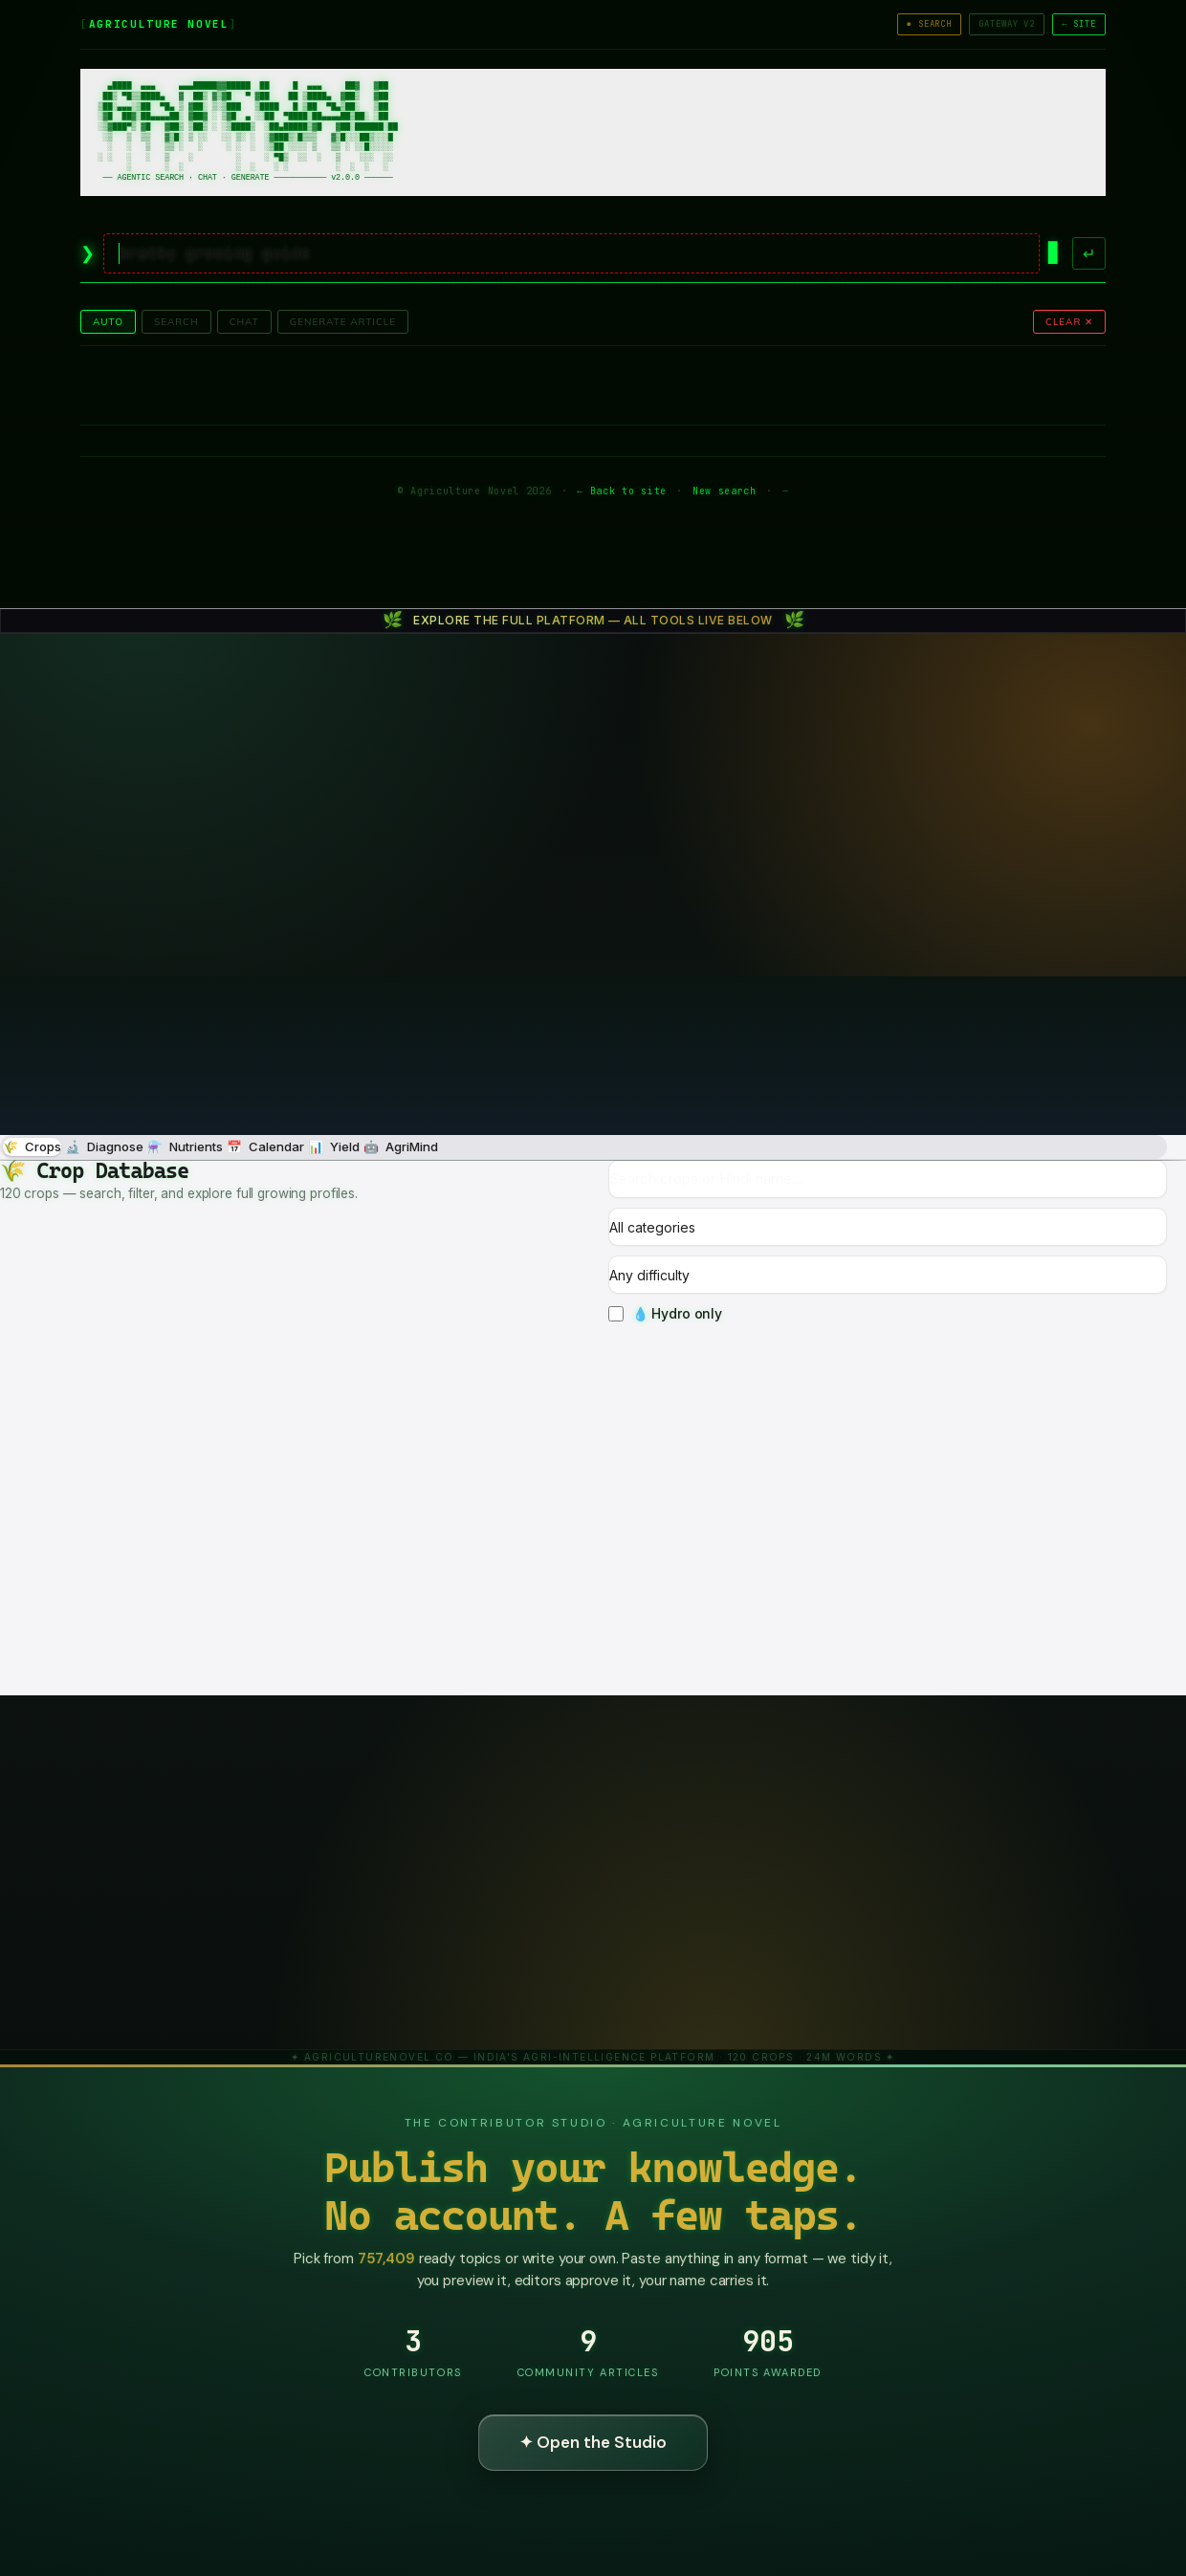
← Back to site (622, 491)
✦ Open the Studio (593, 2442)
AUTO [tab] (108, 322)
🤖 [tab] (400, 1147)
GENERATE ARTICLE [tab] (343, 322)
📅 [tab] (265, 1147)
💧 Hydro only (665, 1313)
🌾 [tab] (32, 1147)
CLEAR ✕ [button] (1069, 322)
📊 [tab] (334, 1147)
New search (724, 491)
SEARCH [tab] (176, 322)
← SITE (1079, 24)
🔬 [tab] (104, 1147)
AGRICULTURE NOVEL (158, 24)
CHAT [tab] (244, 322)
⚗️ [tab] (185, 1147)
